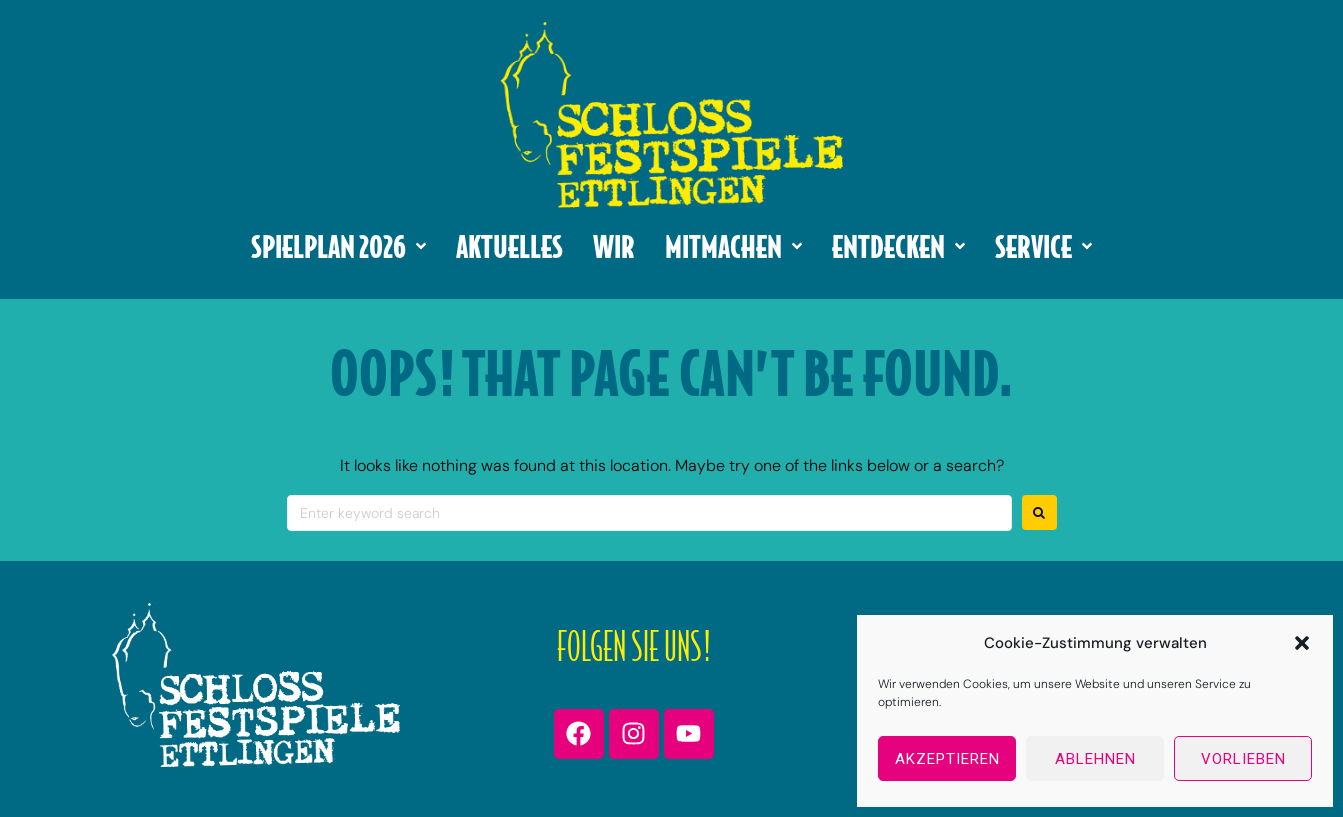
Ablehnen (1095, 759)
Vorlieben (1243, 759)
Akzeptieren (947, 759)
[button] (1302, 643)
